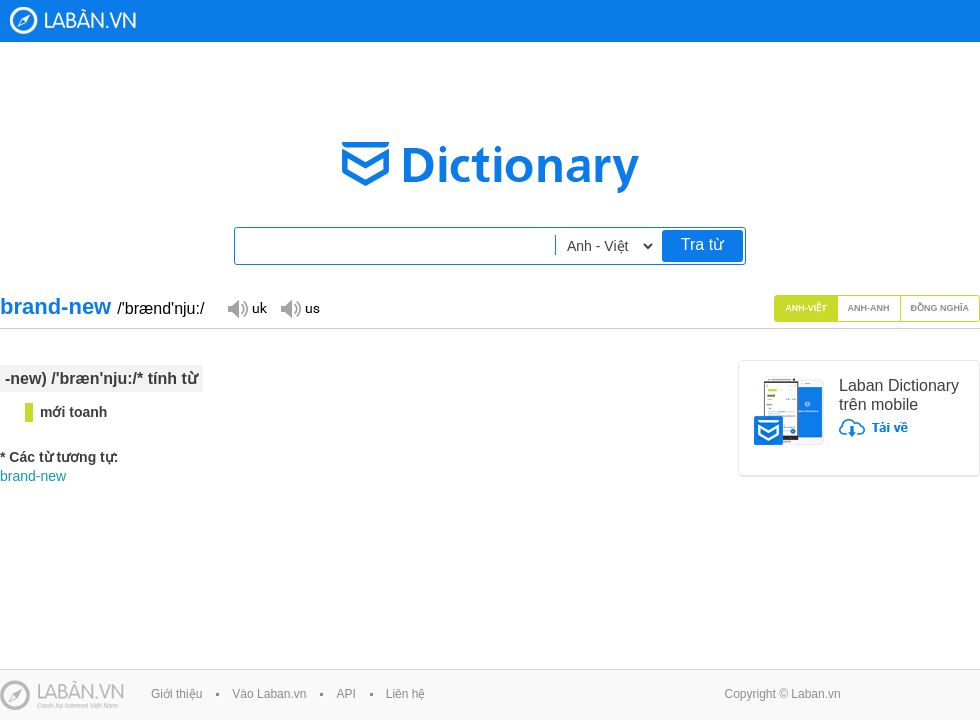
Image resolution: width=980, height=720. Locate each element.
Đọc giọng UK (247, 307)
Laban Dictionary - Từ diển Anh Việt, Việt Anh (73, 20)
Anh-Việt (806, 308)
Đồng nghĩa (940, 308)
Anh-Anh (869, 308)
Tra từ (702, 244)
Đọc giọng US (300, 307)
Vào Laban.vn (269, 694)
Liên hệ (406, 694)
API (345, 694)
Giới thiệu (176, 694)
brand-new (33, 476)
